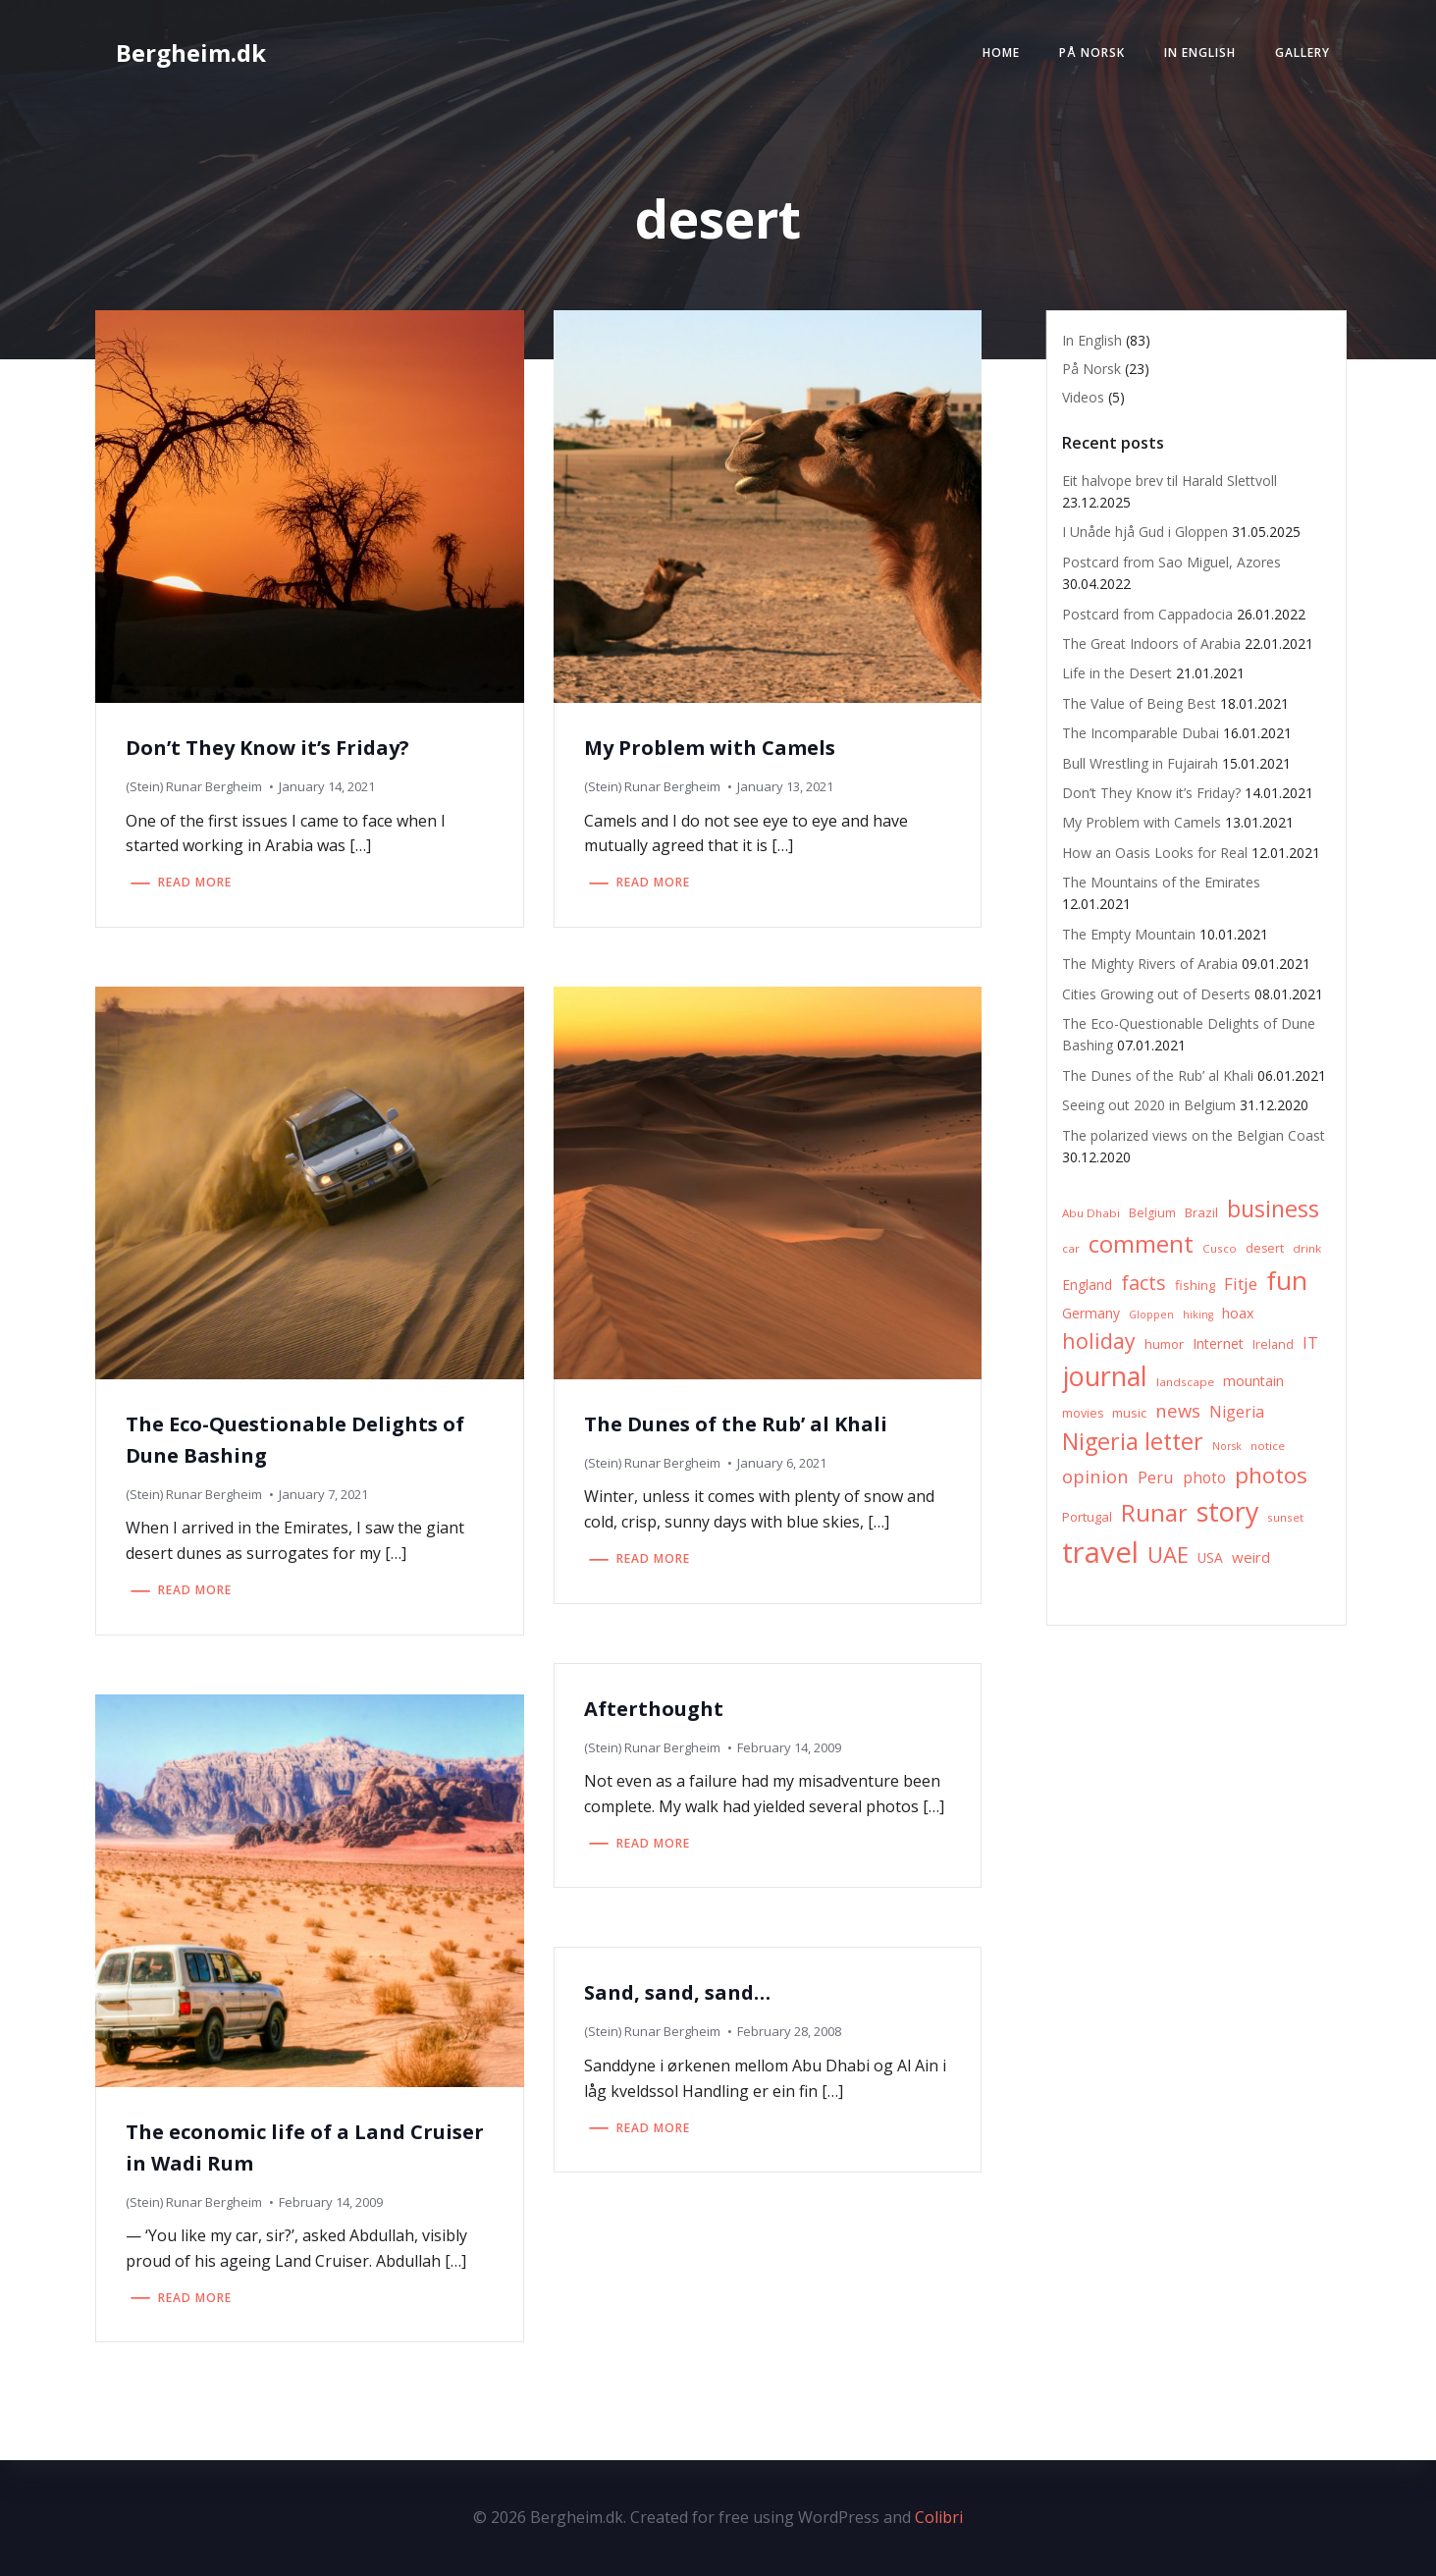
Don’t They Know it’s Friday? (1151, 792)
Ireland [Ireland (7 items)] (1273, 1344)
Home (1001, 52)
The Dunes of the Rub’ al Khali (1157, 1075)
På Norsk (1092, 52)
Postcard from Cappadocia (1147, 614)
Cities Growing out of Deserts (1156, 994)
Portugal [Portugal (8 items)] (1087, 1517)
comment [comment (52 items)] (1141, 1243)
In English (1200, 52)
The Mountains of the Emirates (1161, 882)
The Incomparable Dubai (1140, 733)
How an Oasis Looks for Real (1155, 852)
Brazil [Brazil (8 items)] (1201, 1212)
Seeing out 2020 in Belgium (1149, 1105)
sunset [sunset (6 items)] (1285, 1517)
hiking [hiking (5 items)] (1198, 1314)
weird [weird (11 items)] (1251, 1557)
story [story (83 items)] (1227, 1511)
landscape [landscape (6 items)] (1185, 1381)
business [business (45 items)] (1273, 1208)
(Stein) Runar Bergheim (194, 786)
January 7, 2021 (323, 1494)
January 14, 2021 (327, 786)
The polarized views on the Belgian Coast (1193, 1135)
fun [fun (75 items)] (1286, 1280)
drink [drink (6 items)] (1307, 1248)
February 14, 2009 (789, 1747)
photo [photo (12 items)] (1204, 1478)
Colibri (939, 2517)
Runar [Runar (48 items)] (1154, 1513)
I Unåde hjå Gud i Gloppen (1145, 531)
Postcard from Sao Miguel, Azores (1171, 562)
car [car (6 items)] (1071, 1248)
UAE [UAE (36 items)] (1168, 1554)
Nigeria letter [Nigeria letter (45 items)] (1132, 1441)
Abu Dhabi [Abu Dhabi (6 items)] (1091, 1213)
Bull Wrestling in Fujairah (1140, 763)
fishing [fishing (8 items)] (1195, 1285)
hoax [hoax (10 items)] (1238, 1313)
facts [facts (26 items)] (1143, 1282)
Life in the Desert (1117, 673)
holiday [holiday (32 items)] (1099, 1340)
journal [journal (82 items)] (1104, 1376)
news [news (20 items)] (1177, 1410)
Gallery (1302, 52)
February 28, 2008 (789, 2031)
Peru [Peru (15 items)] (1156, 1477)
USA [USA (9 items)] (1210, 1557)
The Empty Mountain (1129, 934)
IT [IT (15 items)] (1310, 1342)
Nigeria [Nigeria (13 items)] (1236, 1411)
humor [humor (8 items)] (1164, 1344)
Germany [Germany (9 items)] (1091, 1313)
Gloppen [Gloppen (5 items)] (1151, 1314)
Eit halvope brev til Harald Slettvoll (1169, 480)
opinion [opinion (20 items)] (1095, 1476)
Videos (1083, 397)
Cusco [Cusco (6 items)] (1219, 1248)
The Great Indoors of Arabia (1151, 643)
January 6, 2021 (781, 1463)
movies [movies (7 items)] (1082, 1413)
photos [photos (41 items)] (1271, 1475)
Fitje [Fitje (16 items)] (1240, 1283)
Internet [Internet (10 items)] (1218, 1343)
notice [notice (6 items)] (1267, 1445)
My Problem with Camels (1141, 822)
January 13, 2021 (785, 786)
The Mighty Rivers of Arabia (1150, 963)
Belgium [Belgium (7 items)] (1152, 1213)
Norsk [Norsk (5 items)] (1227, 1446)
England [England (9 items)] (1087, 1284)
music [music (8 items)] (1129, 1413)
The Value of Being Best (1139, 703)
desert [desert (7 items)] (1265, 1248)
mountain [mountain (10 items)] (1253, 1380)
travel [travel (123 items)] (1100, 1552)
